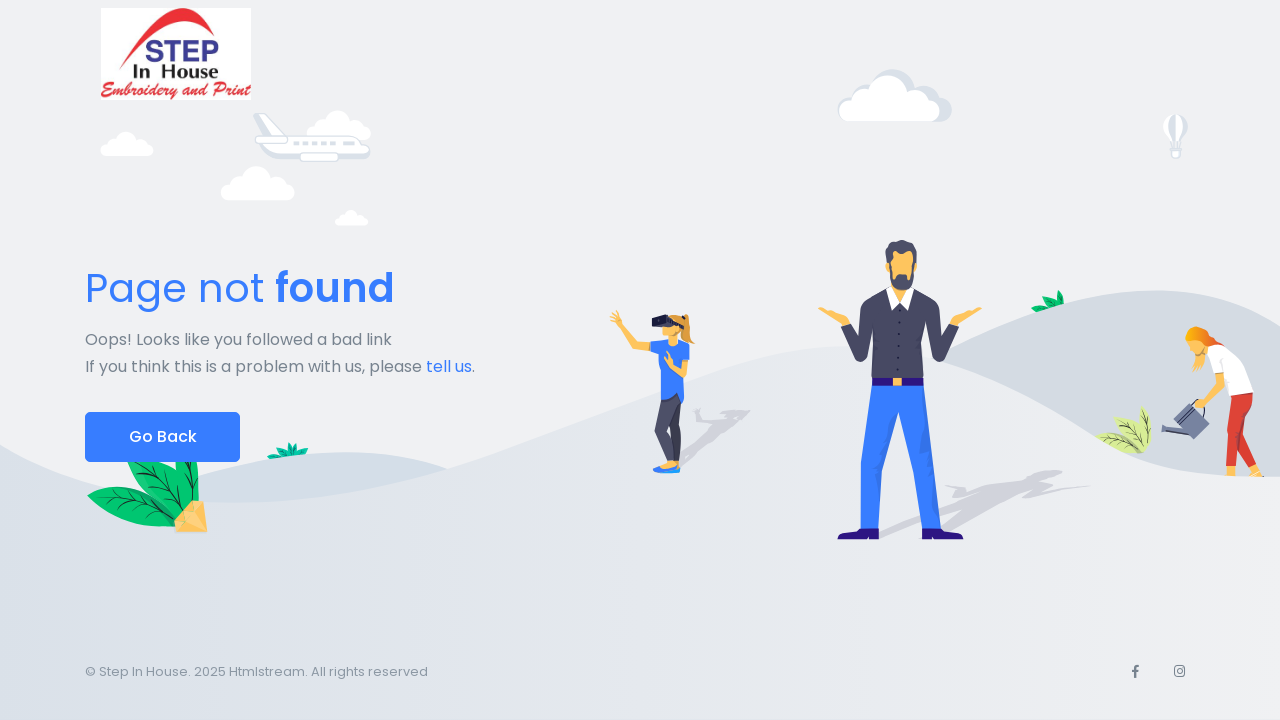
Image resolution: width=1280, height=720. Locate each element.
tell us (449, 366)
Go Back (163, 436)
